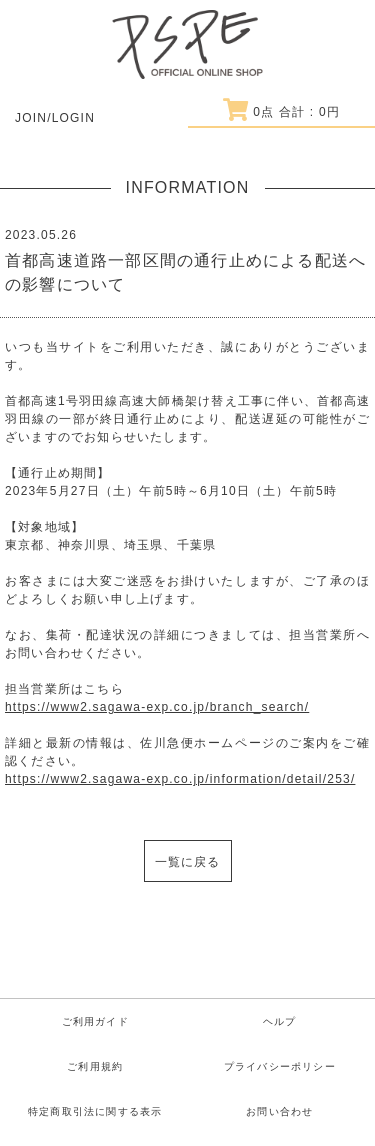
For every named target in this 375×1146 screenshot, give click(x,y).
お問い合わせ (279, 1111)
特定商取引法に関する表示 (95, 1111)
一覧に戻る (188, 862)
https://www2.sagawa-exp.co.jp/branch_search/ (157, 707)
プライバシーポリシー (280, 1066)
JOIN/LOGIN (55, 118)
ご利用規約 (95, 1066)
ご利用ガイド (95, 1021)
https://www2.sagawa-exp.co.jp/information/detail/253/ (180, 779)
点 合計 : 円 (281, 112)
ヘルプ (280, 1021)
